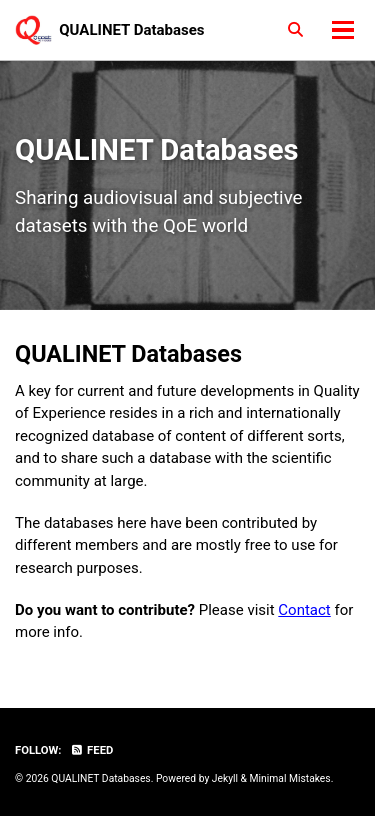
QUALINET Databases (131, 30)
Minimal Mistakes (290, 778)
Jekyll (225, 778)
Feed (91, 750)
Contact (304, 610)
